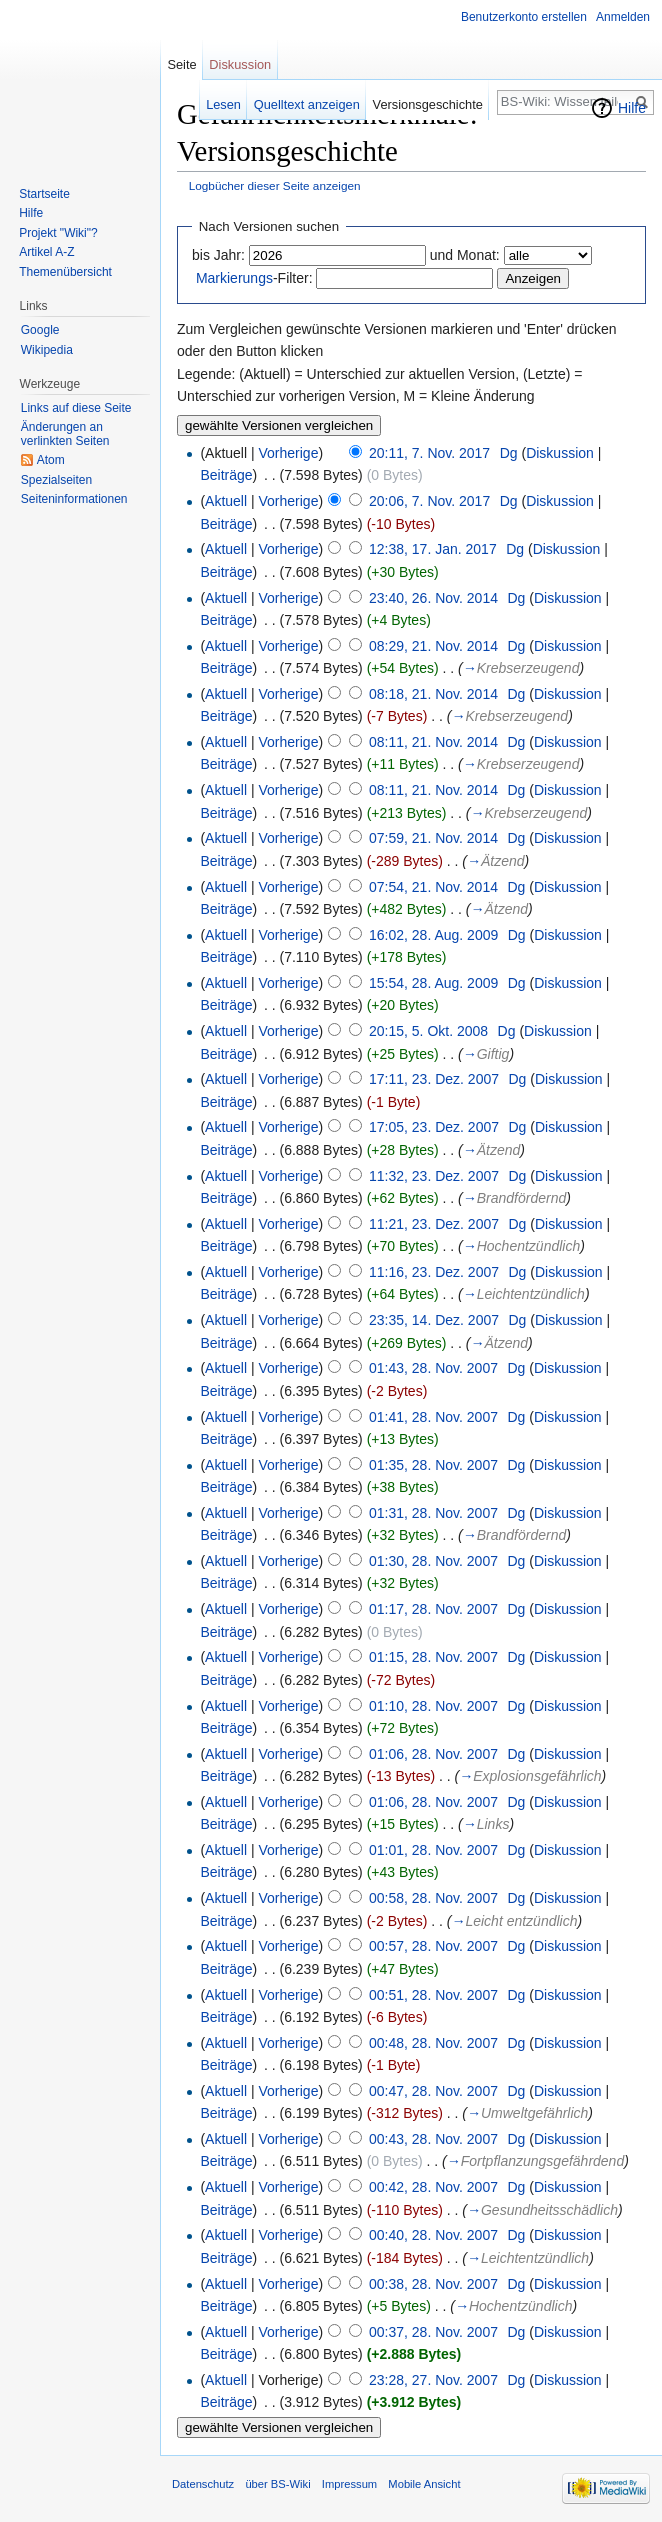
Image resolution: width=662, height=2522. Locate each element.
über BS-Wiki (277, 2484)
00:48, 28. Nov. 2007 (433, 2043)
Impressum (349, 2484)
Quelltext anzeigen (307, 104)
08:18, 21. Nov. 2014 (433, 694)
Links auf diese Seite (76, 408)
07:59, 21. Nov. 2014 (433, 838)
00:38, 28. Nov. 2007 (433, 2284)
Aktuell (226, 501)
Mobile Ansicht (424, 2484)
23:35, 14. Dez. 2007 (434, 1320)
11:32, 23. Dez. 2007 (434, 1176)
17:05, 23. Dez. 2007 (434, 1127)
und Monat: (465, 255)
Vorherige (289, 453)
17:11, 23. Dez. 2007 (434, 1079)
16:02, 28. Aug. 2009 (433, 935)
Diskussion (560, 453)
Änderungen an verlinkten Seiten (65, 434)
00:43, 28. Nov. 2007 (433, 2139)
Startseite (44, 194)
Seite (181, 64)
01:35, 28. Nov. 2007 (433, 1465)
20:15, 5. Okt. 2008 (428, 1031)
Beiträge (226, 475)
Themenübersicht (65, 272)
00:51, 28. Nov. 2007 (433, 1995)
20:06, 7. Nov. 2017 (429, 501)
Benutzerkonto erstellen (524, 17)
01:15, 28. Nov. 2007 (433, 1657)
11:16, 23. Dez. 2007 (434, 1272)
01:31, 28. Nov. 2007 (433, 1513)
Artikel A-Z (46, 252)
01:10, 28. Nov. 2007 (433, 1706)
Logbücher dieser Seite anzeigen (275, 185)
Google (40, 330)
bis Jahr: (218, 255)
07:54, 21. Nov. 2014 (433, 887)
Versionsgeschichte (428, 104)
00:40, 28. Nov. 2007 (433, 2235)
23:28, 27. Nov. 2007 (433, 2380)
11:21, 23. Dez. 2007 (434, 1224)
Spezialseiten (56, 480)
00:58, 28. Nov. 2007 (433, 1898)
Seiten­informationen (74, 499)
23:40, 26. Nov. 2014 (433, 598)
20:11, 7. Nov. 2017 (429, 453)
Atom (51, 460)
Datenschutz (203, 2484)
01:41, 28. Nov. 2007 (433, 1417)
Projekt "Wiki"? (58, 233)
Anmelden (623, 17)
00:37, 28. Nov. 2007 (433, 2332)
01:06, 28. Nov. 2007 (433, 1754)
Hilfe (632, 108)
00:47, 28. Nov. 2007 (433, 2091)
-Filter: (254, 278)
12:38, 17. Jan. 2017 (433, 549)
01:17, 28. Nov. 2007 (433, 1609)
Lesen (223, 104)
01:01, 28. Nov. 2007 (433, 1850)
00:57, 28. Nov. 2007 (433, 1946)
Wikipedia (47, 350)
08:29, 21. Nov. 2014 (433, 646)
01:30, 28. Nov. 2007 (433, 1561)
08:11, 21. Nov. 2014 (433, 742)
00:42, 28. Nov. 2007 (433, 2187)
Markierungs (234, 278)
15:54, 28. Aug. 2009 (433, 983)
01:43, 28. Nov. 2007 (433, 1368)
